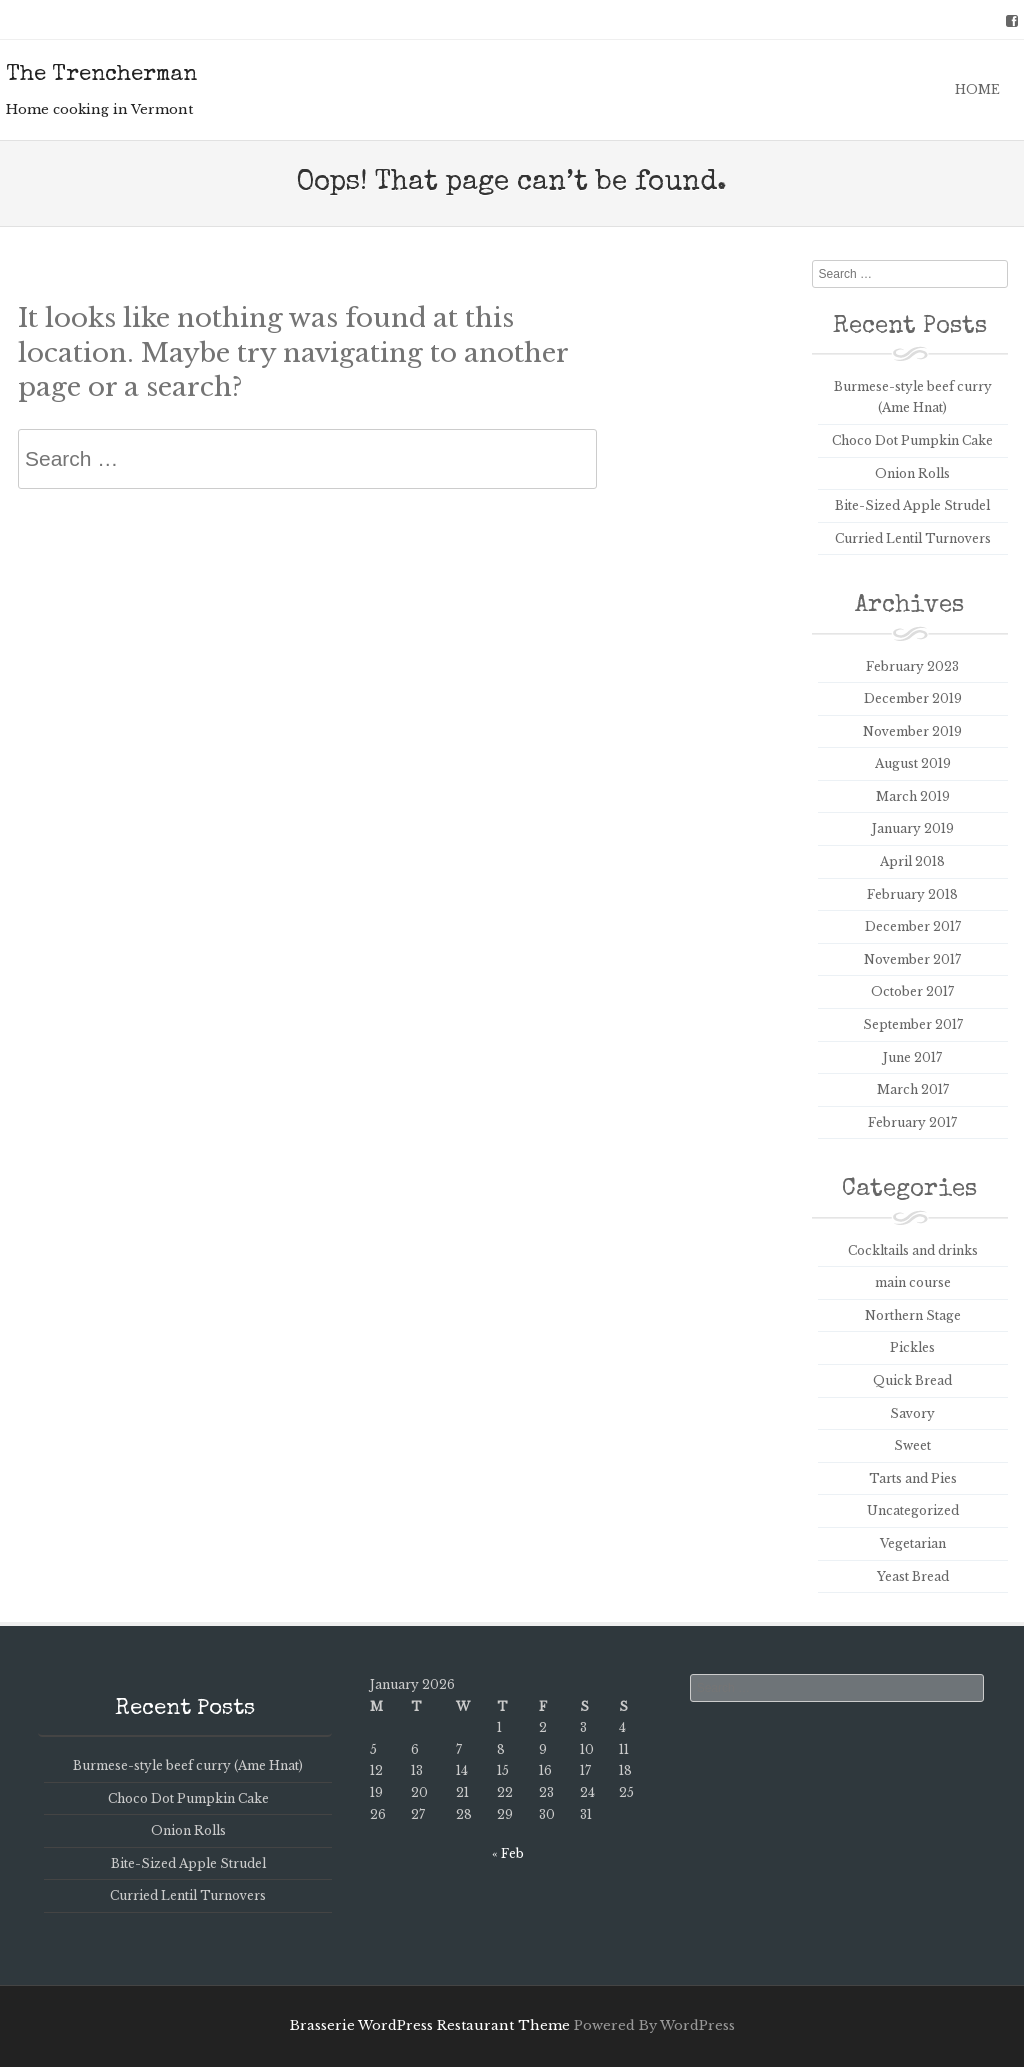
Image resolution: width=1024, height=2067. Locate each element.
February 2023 (912, 666)
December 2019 (913, 698)
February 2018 (912, 894)
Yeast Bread (913, 1576)
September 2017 (913, 1024)
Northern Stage (913, 1315)
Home (977, 89)
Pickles (912, 1347)
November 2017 (912, 959)
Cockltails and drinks (913, 1250)
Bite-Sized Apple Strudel (912, 505)
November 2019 (912, 731)
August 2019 (913, 763)
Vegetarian (913, 1543)
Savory (912, 1413)
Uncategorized (913, 1510)
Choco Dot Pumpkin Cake (912, 440)
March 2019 (913, 796)
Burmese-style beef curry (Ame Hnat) (188, 1765)
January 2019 (913, 828)
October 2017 (912, 991)
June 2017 (912, 1057)
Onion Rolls (912, 473)
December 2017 (913, 926)
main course (913, 1282)
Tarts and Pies (913, 1478)
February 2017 (912, 1122)
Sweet (912, 1445)
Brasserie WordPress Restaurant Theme (430, 2025)
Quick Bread (912, 1380)
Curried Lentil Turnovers (913, 538)
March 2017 (913, 1089)
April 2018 (912, 861)
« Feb (508, 1853)
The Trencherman (101, 76)
